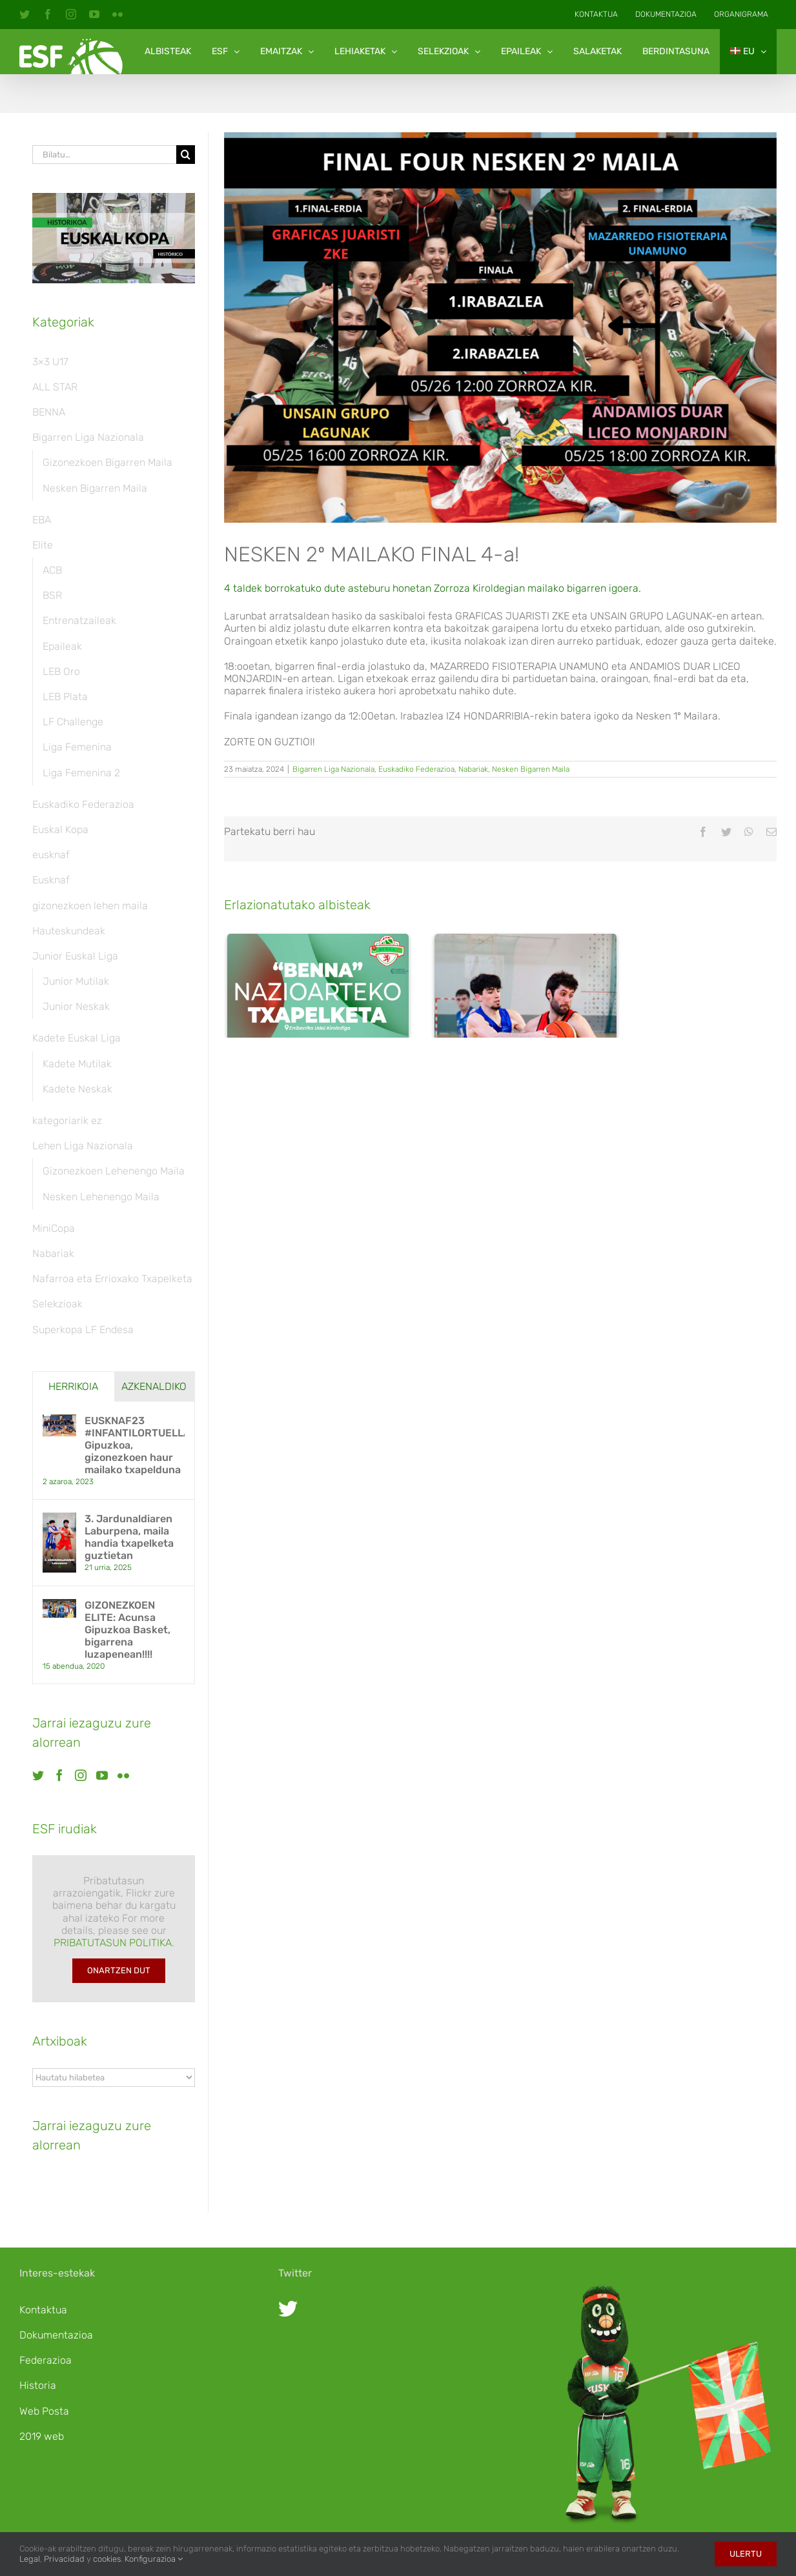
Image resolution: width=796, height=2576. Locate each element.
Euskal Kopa (60, 829)
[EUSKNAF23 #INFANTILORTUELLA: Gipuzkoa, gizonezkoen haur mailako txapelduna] (59, 1420)
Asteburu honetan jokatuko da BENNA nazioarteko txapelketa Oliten (311, 1196)
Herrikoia (73, 1386)
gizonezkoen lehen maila (90, 906)
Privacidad (64, 2559)
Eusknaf (51, 880)
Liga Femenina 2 (81, 773)
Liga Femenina (77, 747)
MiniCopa (53, 1228)
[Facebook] (59, 1775)
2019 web (41, 2436)
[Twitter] (38, 1775)
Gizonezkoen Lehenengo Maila (114, 1171)
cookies (107, 2559)
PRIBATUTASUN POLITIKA (113, 1943)
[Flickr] (123, 1775)
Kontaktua (43, 2310)
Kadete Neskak (77, 1089)
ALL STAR (54, 387)
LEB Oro (61, 671)
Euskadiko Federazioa (416, 769)
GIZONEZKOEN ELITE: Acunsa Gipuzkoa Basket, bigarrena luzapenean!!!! (127, 1629)
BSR (52, 595)
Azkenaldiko (154, 1386)
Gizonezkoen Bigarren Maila (107, 462)
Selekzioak (57, 1304)
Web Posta (44, 2411)
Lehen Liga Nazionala (82, 1146)
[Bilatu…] (104, 154)
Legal (29, 2559)
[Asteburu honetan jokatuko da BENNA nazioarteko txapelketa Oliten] (318, 1046)
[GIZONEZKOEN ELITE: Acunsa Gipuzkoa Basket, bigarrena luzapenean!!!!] (59, 1605)
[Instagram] (81, 1775)
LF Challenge (73, 722)
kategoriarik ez (67, 1120)
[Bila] (185, 154)
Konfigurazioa (154, 2559)
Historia (37, 2385)
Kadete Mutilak (77, 1064)
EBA (41, 520)
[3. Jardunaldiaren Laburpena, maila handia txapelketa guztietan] (525, 1095)
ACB (52, 570)
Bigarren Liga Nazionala (333, 769)
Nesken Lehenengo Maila (101, 1197)
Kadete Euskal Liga (76, 1038)
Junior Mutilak (76, 981)
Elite (42, 545)
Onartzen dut (118, 1970)
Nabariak (473, 769)
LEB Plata (65, 696)
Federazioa (45, 2360)
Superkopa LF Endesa (83, 1329)
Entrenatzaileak (79, 620)
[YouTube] (102, 1775)
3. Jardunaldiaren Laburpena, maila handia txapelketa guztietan (516, 1292)
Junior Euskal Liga (75, 956)
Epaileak (62, 646)
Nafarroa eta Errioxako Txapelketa (112, 1279)
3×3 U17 (50, 362)
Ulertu (746, 2554)
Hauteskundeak (68, 931)
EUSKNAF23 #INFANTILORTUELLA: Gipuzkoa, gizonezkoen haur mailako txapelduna (135, 1445)
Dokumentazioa (56, 2335)
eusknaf (51, 855)
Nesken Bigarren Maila (530, 769)
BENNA (48, 412)
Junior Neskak (76, 1006)
